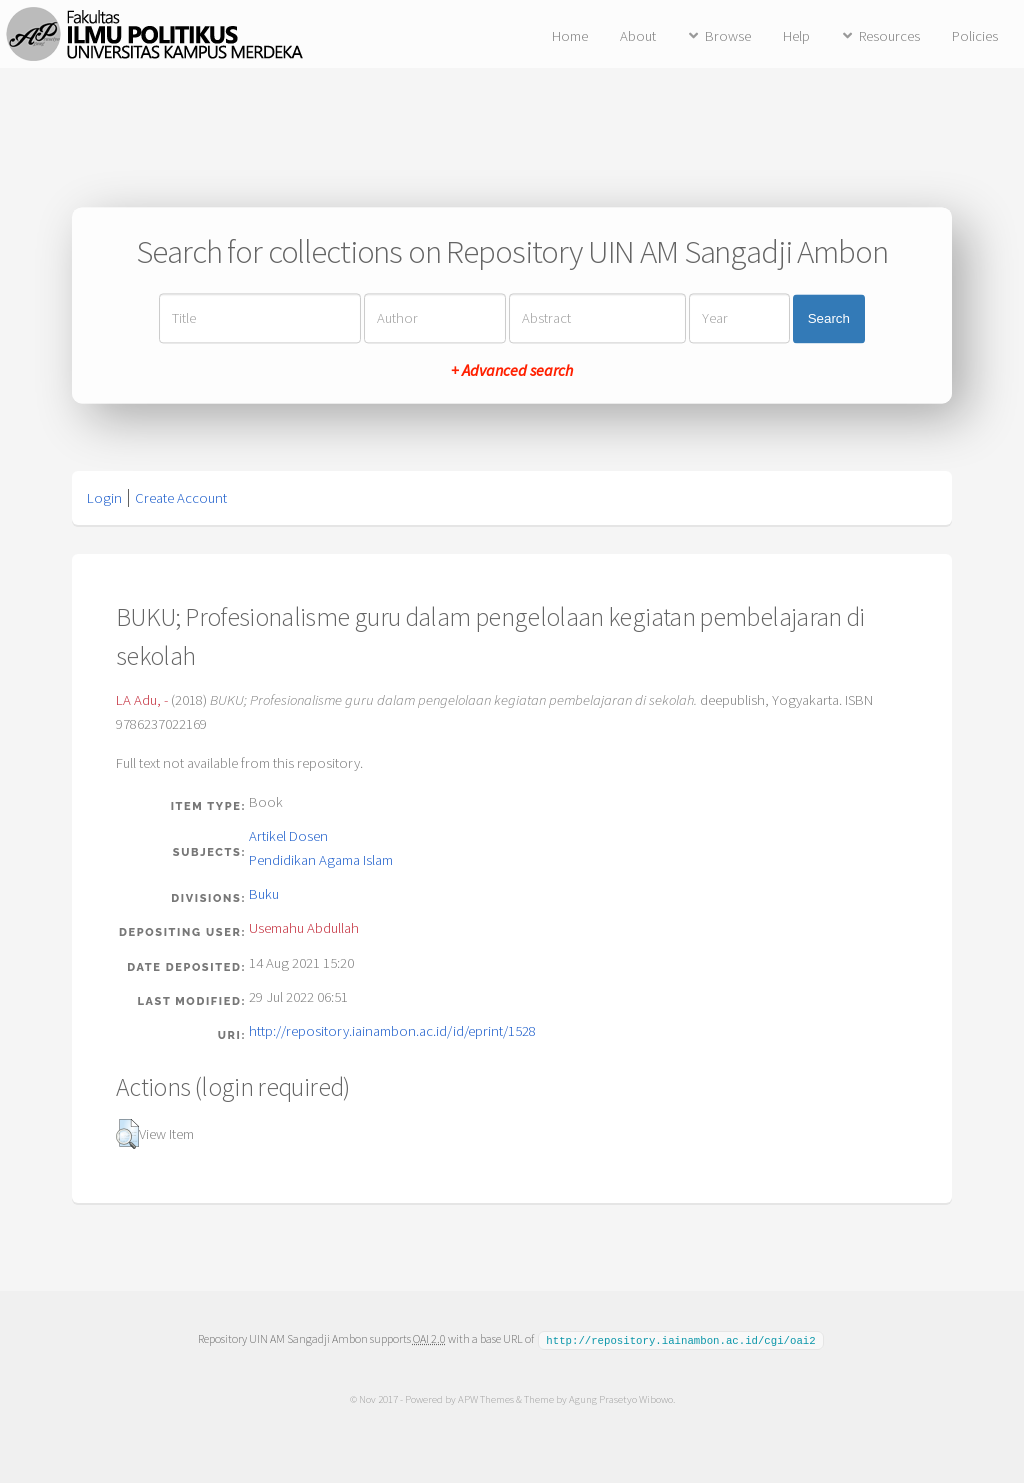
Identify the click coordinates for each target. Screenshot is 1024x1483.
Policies (975, 36)
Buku (264, 894)
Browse (728, 36)
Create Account (181, 498)
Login (104, 498)
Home (570, 36)
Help (796, 36)
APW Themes (485, 1398)
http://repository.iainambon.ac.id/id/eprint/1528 (392, 1031)
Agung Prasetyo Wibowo (620, 1398)
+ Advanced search (512, 371)
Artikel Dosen (288, 836)
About (638, 36)
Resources (889, 36)
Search (829, 318)
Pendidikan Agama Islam (321, 860)
